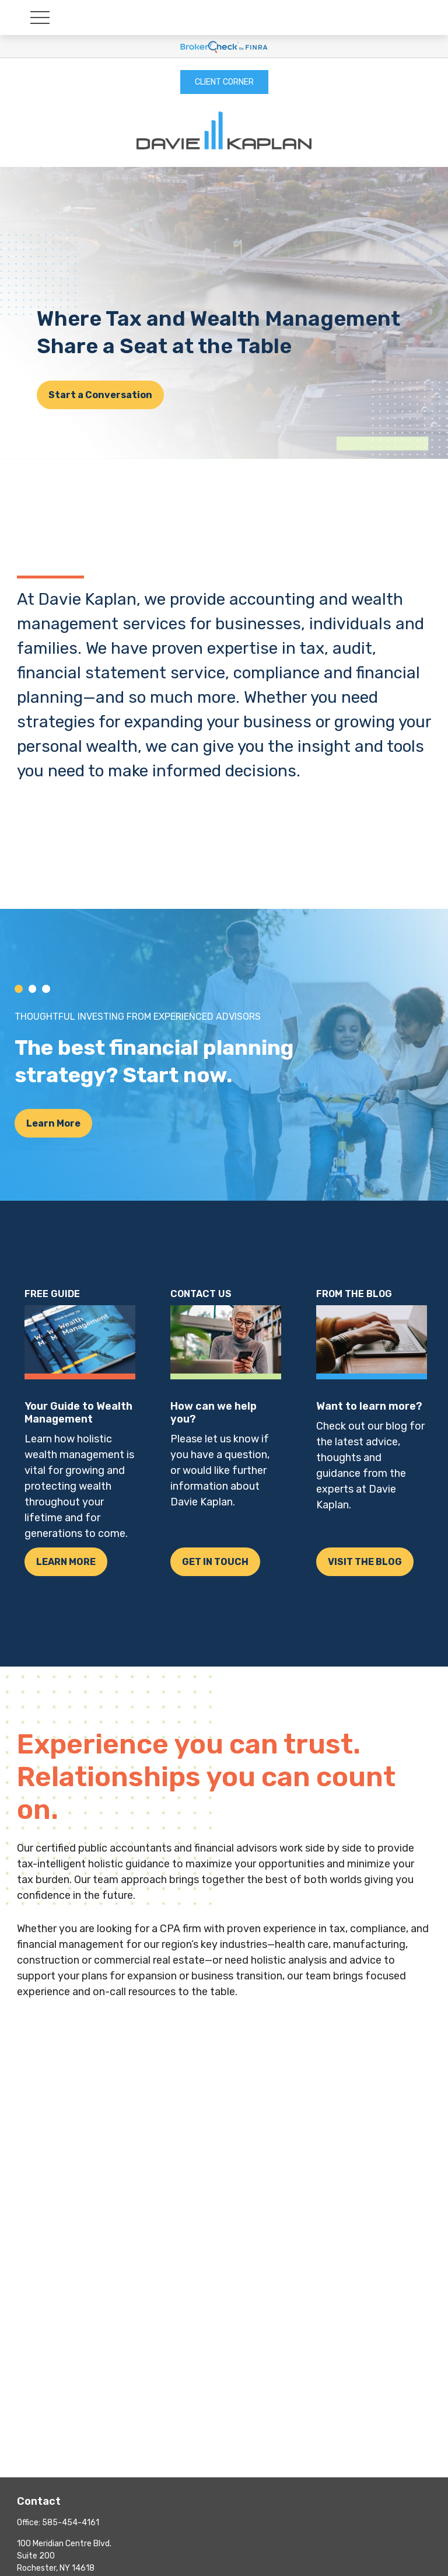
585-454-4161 (70, 2523)
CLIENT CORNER (224, 82)
